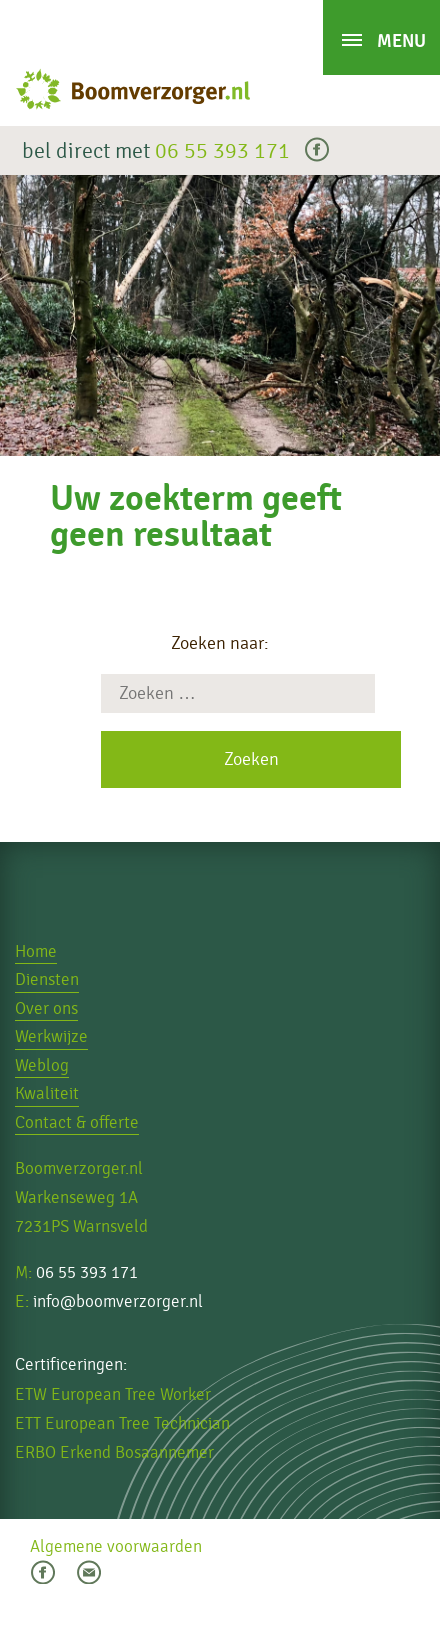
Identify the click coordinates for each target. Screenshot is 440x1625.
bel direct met (156, 151)
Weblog (42, 1066)
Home (36, 952)
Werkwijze (51, 1037)
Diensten (47, 980)
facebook (317, 149)
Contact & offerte (77, 1123)
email (88, 1571)
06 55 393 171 (87, 1273)
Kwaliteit (47, 1094)
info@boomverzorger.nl (118, 1302)
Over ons (46, 1009)
